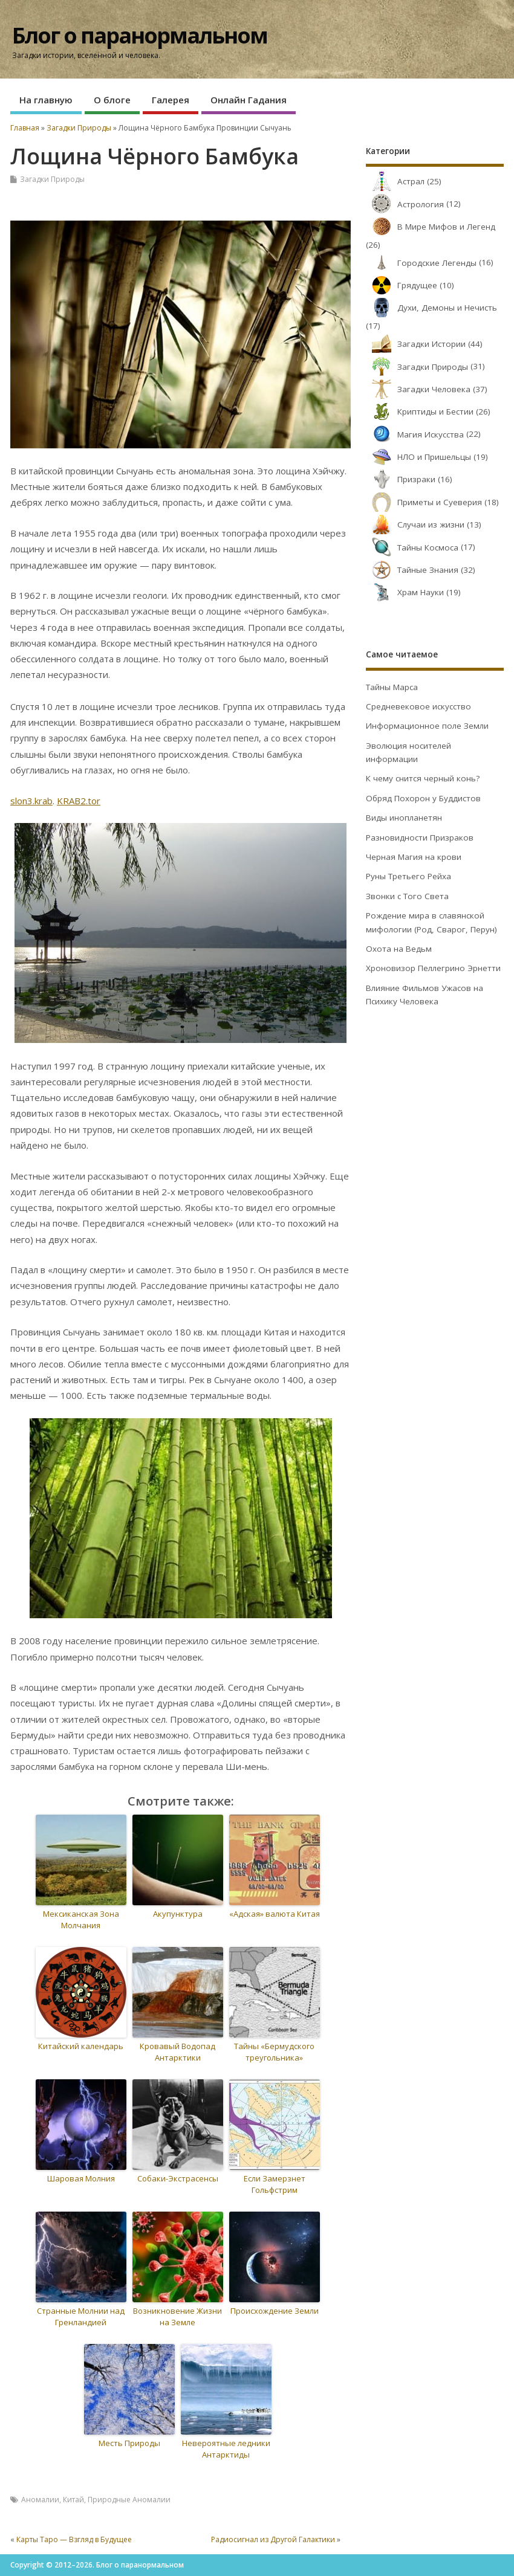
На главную (46, 100)
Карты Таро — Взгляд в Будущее (74, 2539)
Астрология (405, 204)
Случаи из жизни (415, 524)
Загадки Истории (416, 343)
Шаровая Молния (81, 2178)
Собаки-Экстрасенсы (177, 2178)
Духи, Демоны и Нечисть (431, 307)
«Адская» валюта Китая (274, 1913)
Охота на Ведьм (399, 948)
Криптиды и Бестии (419, 411)
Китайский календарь (80, 2046)
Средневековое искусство (418, 706)
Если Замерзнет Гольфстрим (274, 2184)
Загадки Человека (418, 389)
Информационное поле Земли (427, 725)
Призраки (400, 479)
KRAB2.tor (78, 801)
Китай (73, 2499)
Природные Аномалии (129, 2499)
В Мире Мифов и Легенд (430, 226)
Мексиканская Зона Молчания (81, 1919)
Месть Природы (129, 2443)
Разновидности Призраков (419, 837)
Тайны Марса (392, 687)
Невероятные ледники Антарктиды (226, 2449)
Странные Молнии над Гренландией (81, 2316)
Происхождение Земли (274, 2310)
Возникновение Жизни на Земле (177, 2316)
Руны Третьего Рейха (408, 876)
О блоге (112, 100)
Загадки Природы (52, 179)
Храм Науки (405, 592)
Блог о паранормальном (139, 35)
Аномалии (40, 2499)
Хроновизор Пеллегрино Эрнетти (433, 968)
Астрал (395, 181)
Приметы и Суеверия (424, 502)
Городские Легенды (421, 262)
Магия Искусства (415, 434)
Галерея (170, 100)
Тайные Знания (412, 569)
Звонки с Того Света (407, 896)
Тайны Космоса (412, 547)
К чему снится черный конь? (423, 778)
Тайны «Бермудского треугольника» (274, 2052)
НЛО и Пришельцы (418, 456)
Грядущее (401, 285)
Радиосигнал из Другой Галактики (273, 2539)
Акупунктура (178, 1913)
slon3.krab (31, 801)
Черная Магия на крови (413, 856)
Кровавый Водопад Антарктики (177, 2052)
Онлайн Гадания (248, 100)
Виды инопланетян (404, 817)
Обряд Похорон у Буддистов (423, 798)
